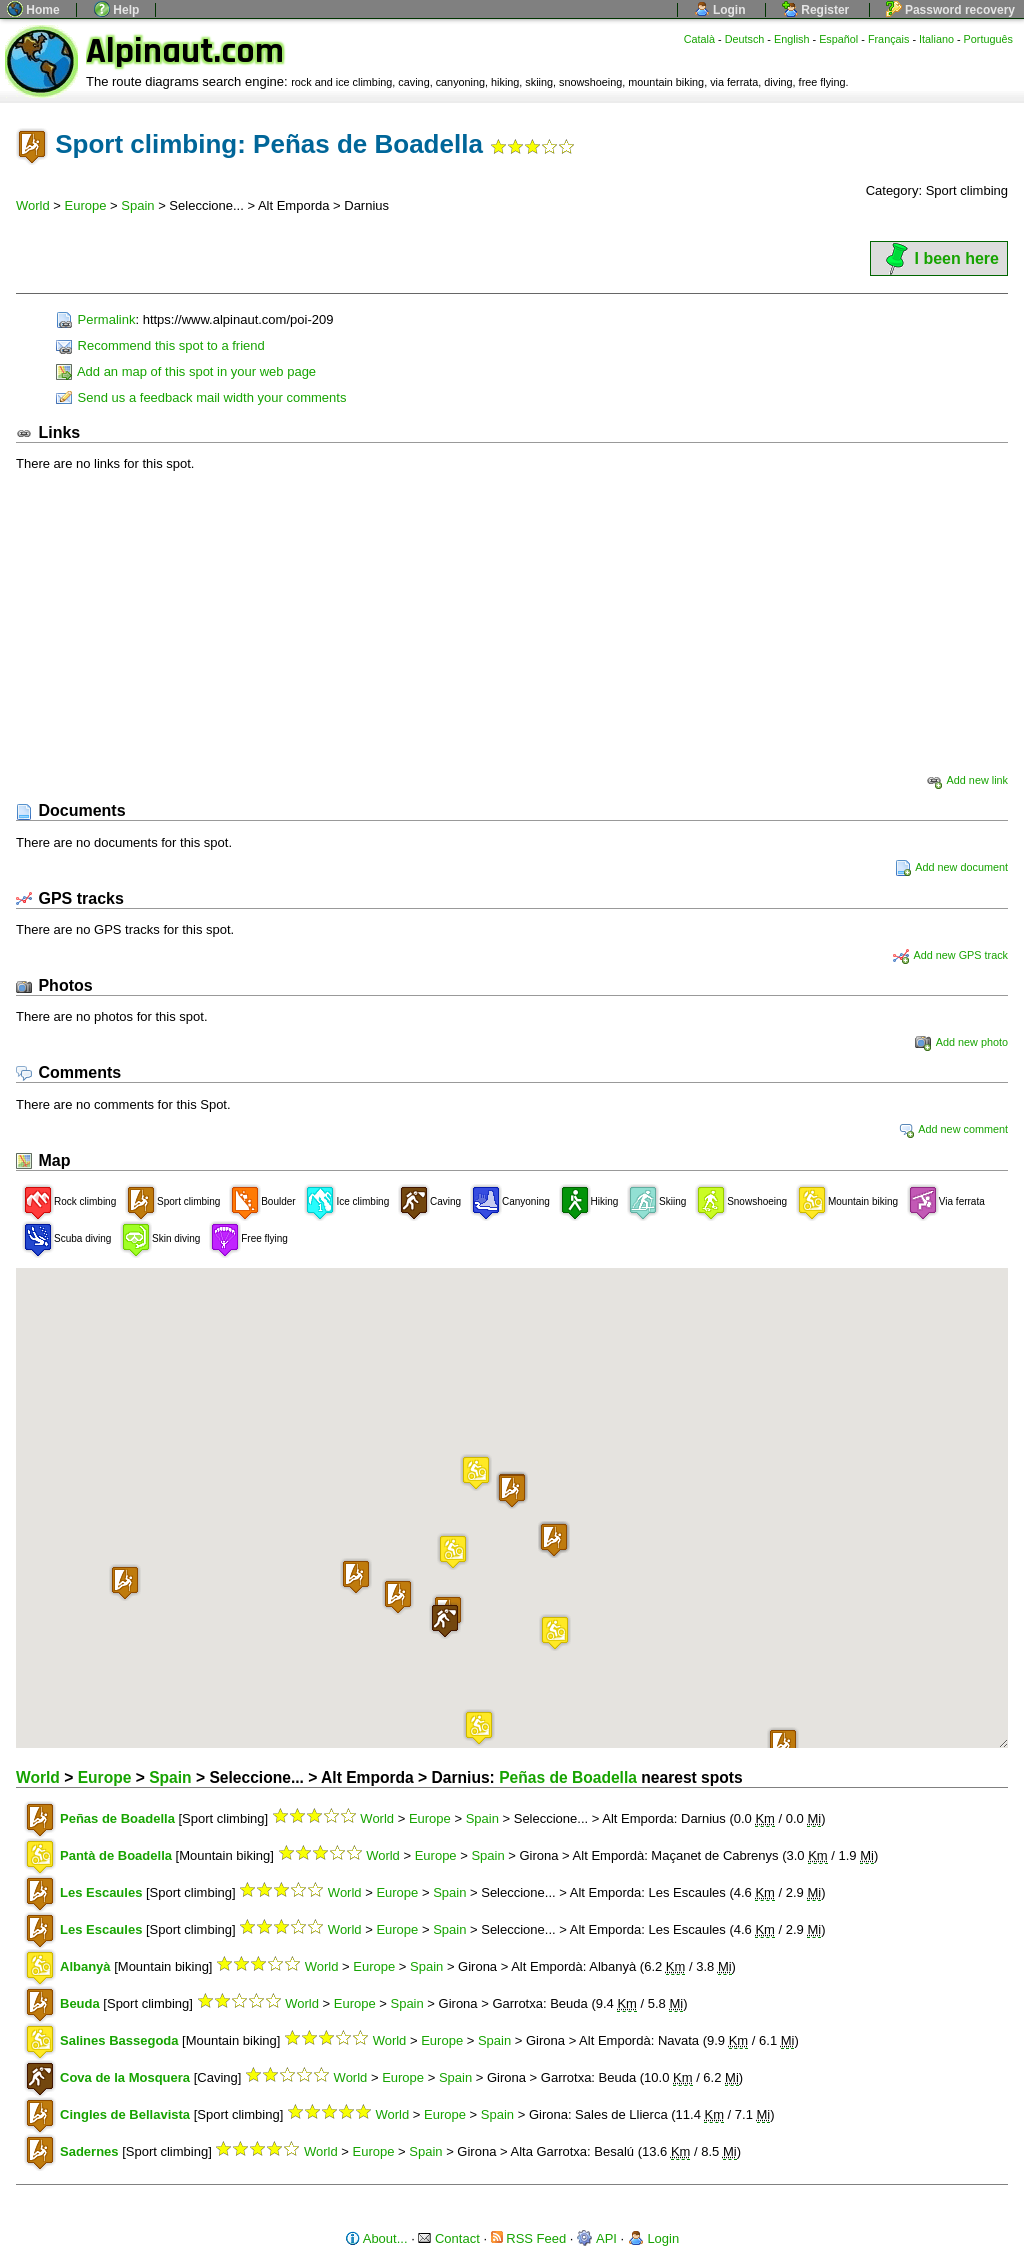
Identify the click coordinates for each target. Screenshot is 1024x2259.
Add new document (951, 867)
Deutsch (745, 39)
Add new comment (953, 1129)
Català (699, 39)
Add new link (967, 780)
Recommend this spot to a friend (160, 345)
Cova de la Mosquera (125, 2077)
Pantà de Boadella (116, 1855)
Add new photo (961, 1042)
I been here (939, 258)
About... (376, 2238)
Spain (137, 205)
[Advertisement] (512, 622)
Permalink (95, 319)
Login (720, 10)
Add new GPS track (950, 955)
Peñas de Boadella (568, 1777)
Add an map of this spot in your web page (186, 371)
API (597, 2238)
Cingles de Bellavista (125, 2114)
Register (815, 10)
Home (33, 10)
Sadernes (89, 2151)
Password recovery (950, 10)
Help (116, 10)
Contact (448, 2238)
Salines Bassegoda (119, 2040)
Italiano (936, 39)
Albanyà (85, 1966)
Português (988, 39)
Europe (86, 205)
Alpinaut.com (185, 51)
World (33, 205)
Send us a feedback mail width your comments (201, 397)
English (792, 39)
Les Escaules (101, 1892)
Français (889, 39)
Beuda (80, 2003)
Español (838, 39)
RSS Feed (529, 2238)
